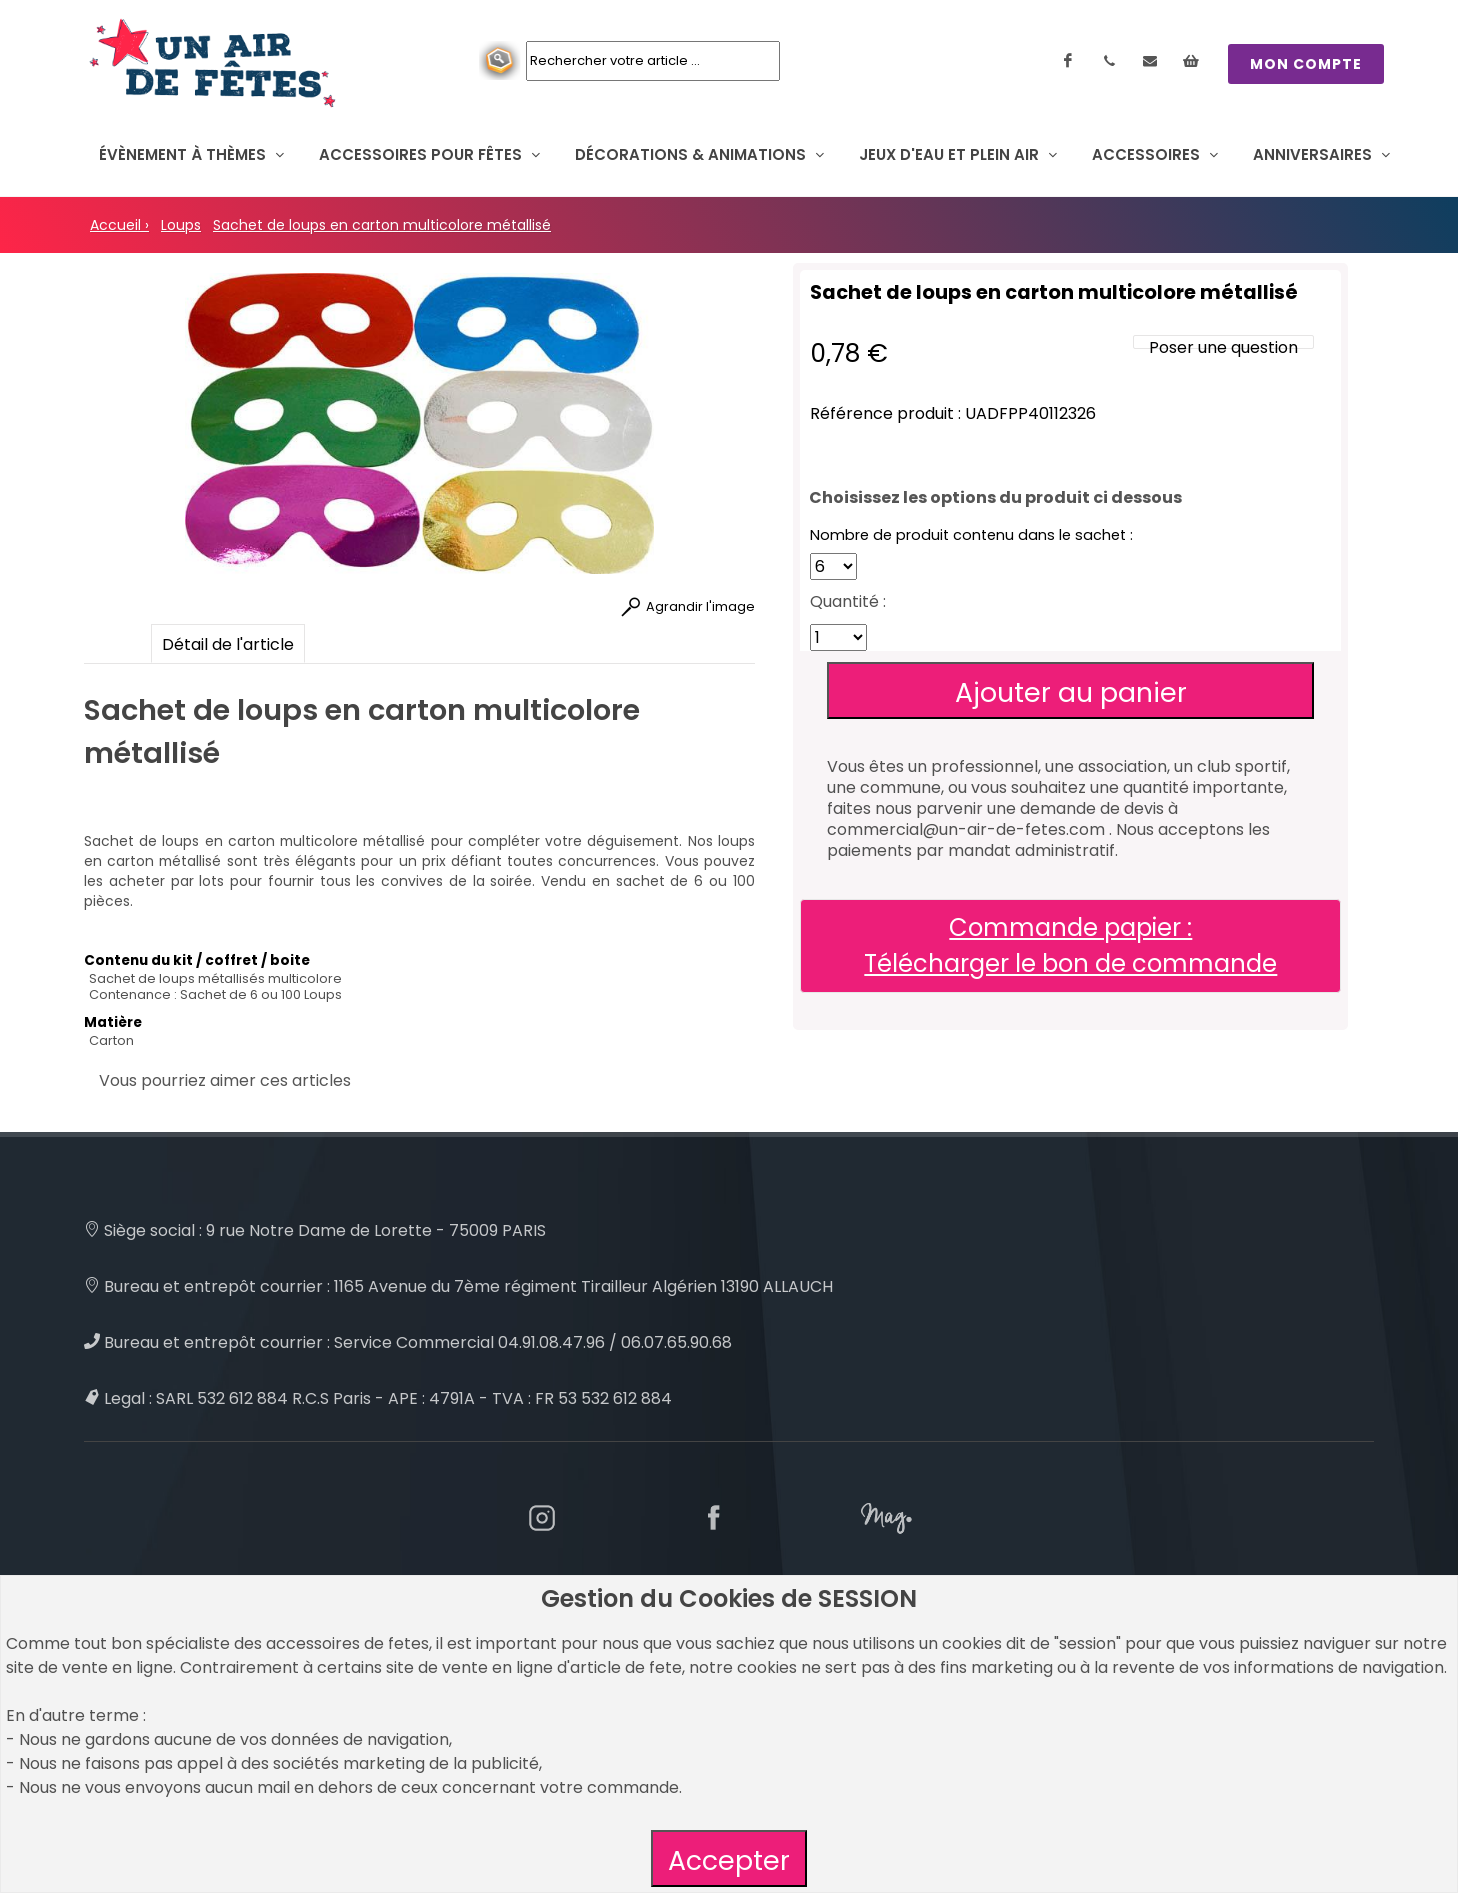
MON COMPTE (1306, 64)
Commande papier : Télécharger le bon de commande (1070, 945)
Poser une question (1223, 347)
